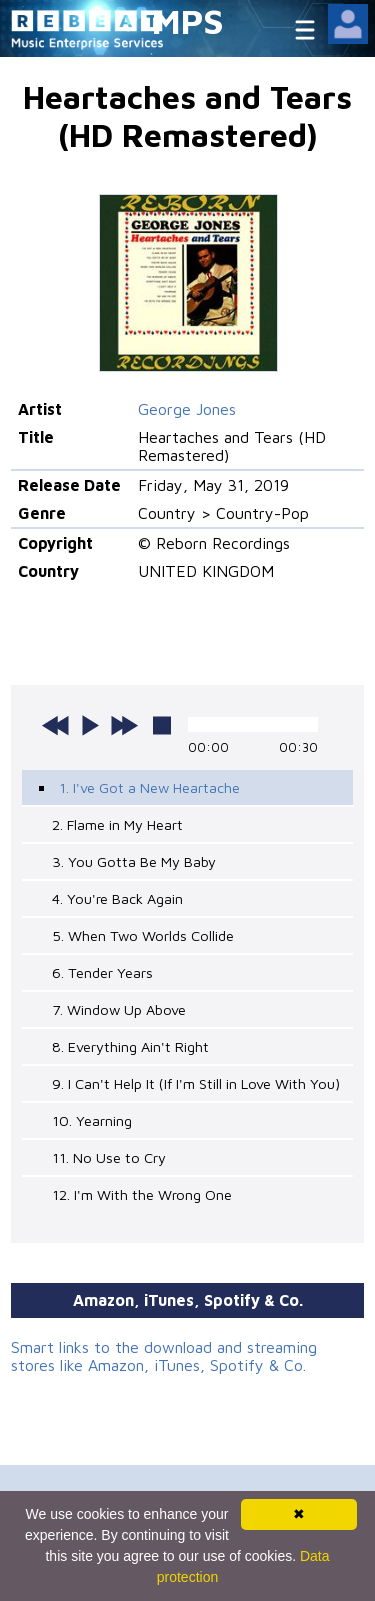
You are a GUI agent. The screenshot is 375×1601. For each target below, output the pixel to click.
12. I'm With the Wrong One (142, 1194)
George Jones (187, 409)
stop (162, 725)
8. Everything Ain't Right (130, 1046)
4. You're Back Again (117, 898)
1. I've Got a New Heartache (149, 787)
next (124, 725)
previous (56, 725)
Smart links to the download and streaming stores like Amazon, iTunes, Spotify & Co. (164, 1356)
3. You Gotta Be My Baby (134, 861)
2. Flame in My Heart (117, 824)
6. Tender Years (102, 972)
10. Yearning (92, 1120)
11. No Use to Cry (109, 1157)
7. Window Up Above (119, 1009)
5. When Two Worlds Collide (143, 935)
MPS (188, 20)
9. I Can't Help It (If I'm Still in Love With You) (196, 1083)
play (90, 725)
